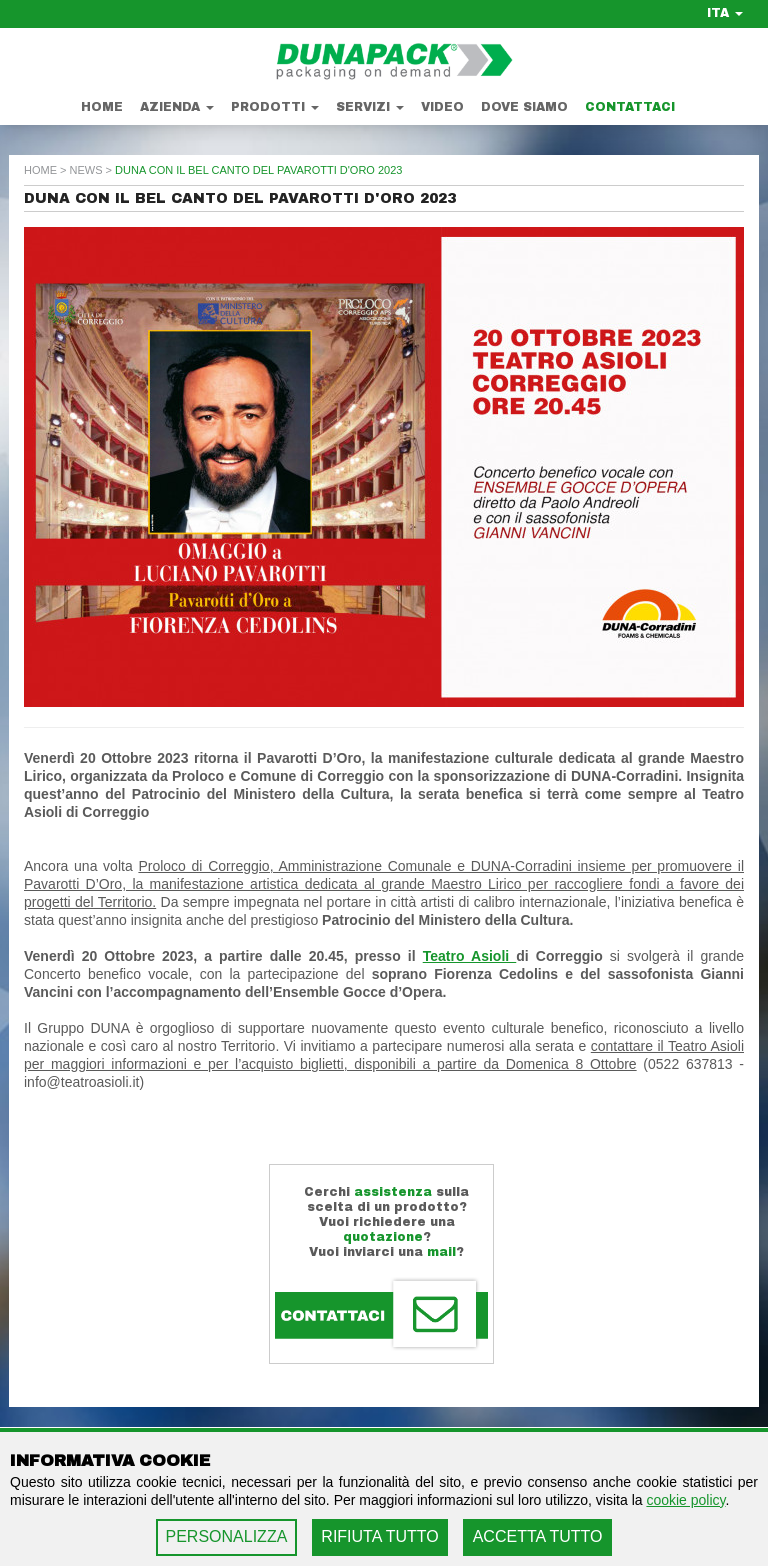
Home (102, 107)
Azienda (177, 107)
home (40, 170)
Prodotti (275, 107)
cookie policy (685, 1500)
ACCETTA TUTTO (538, 1536)
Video (442, 107)
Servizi (370, 107)
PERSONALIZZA (227, 1536)
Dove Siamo (524, 107)
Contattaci (630, 107)
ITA (725, 13)
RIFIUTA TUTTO (379, 1536)
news (86, 170)
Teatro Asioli (470, 956)
